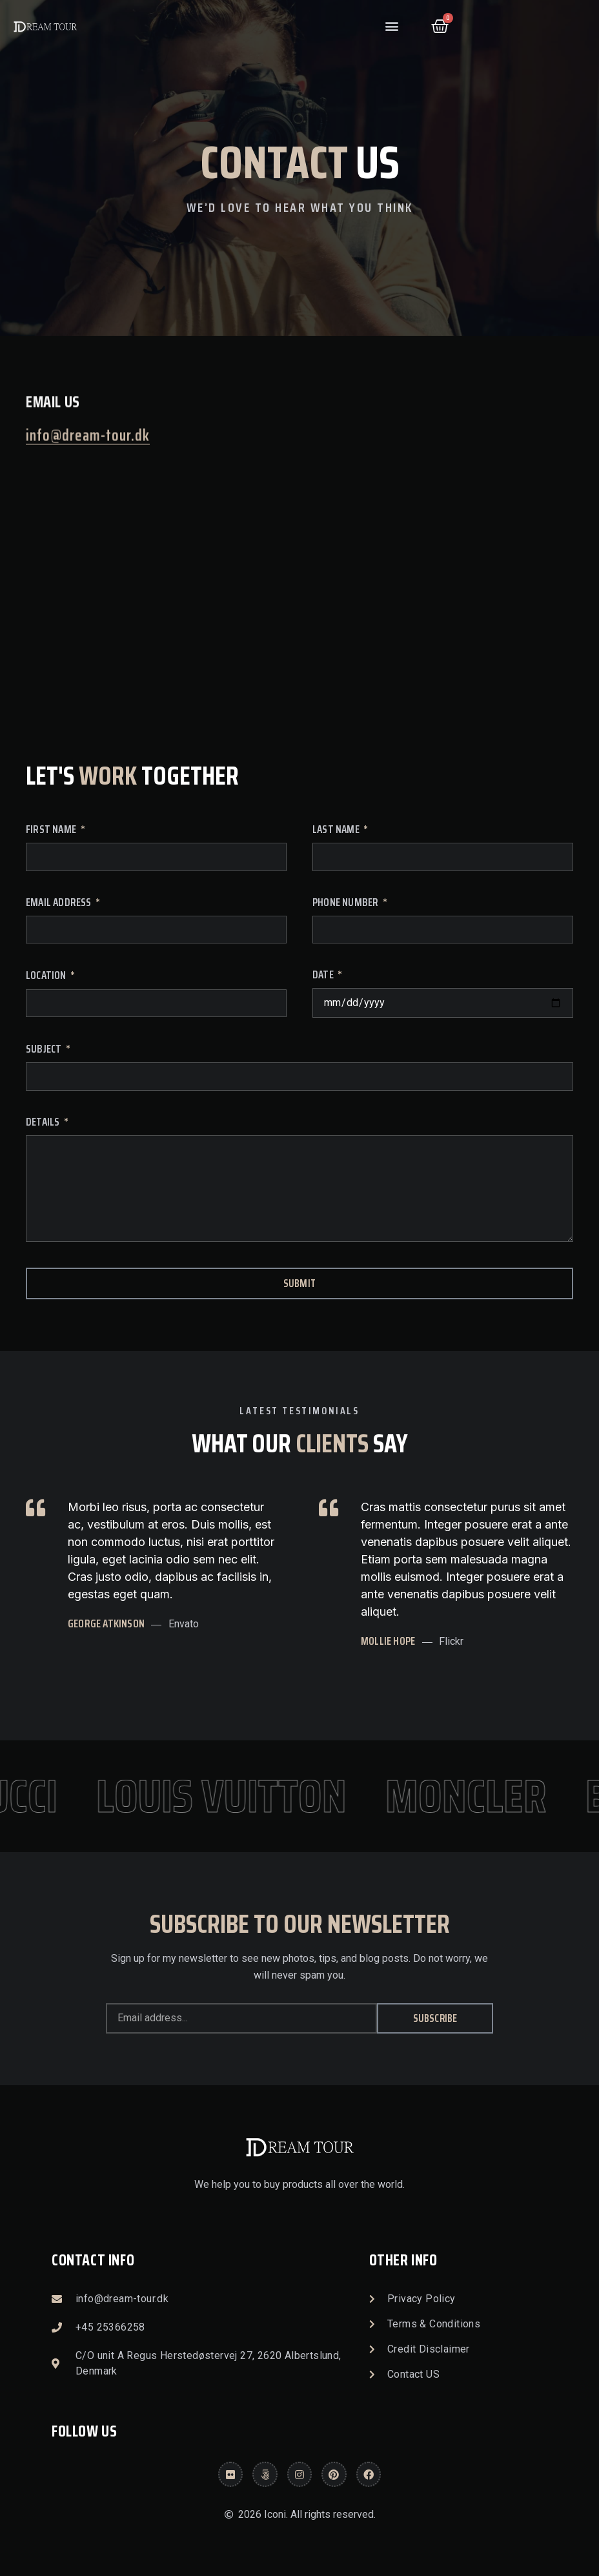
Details (44, 1123)
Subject (45, 1050)
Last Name (336, 831)
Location (47, 977)
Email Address (60, 904)
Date (324, 976)
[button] (392, 26)
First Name (52, 831)
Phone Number (346, 904)
